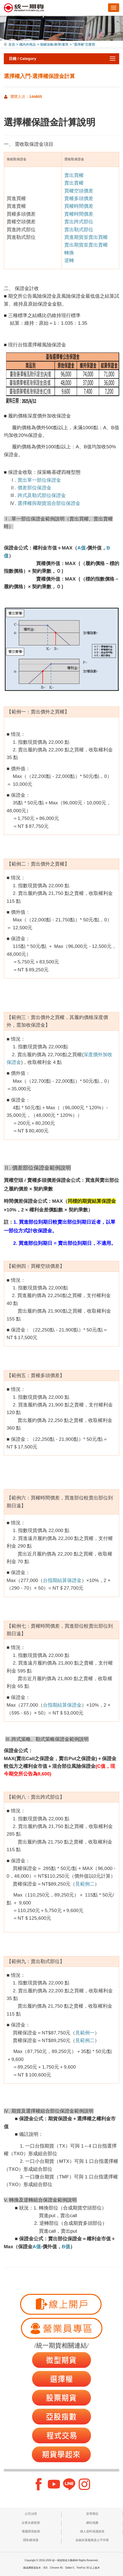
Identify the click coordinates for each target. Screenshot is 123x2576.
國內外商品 (27, 44)
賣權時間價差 (78, 214)
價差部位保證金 (34, 487)
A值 (81, 548)
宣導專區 (92, 2514)
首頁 (11, 44)
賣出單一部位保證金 (39, 480)
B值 (66, 2246)
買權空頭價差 (78, 190)
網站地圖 (92, 2523)
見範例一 (85, 2032)
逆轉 (69, 260)
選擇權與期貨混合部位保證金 (49, 503)
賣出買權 (74, 175)
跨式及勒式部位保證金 (41, 495)
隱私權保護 (30, 2540)
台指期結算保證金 (62, 1580)
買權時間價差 (78, 206)
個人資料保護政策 (92, 2531)
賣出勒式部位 (78, 229)
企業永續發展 (31, 2523)
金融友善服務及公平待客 (92, 2540)
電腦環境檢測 (31, 2531)
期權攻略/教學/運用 (54, 44)
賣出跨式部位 (78, 221)
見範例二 (85, 1884)
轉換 (69, 252)
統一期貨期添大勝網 (24, 8)
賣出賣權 (74, 183)
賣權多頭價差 (78, 198)
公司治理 (31, 2514)
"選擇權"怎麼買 (84, 44)
